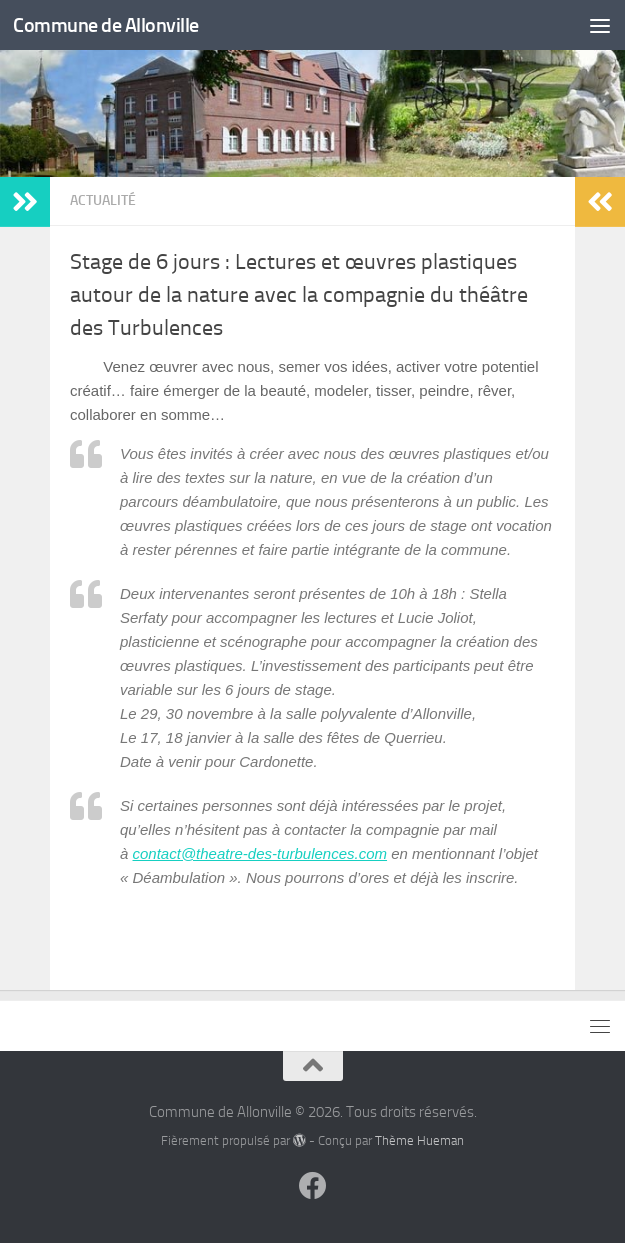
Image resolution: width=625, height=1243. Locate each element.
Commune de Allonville (110, 24)
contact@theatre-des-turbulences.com (260, 853)
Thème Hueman (419, 1140)
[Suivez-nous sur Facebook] (313, 1186)
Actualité (103, 200)
